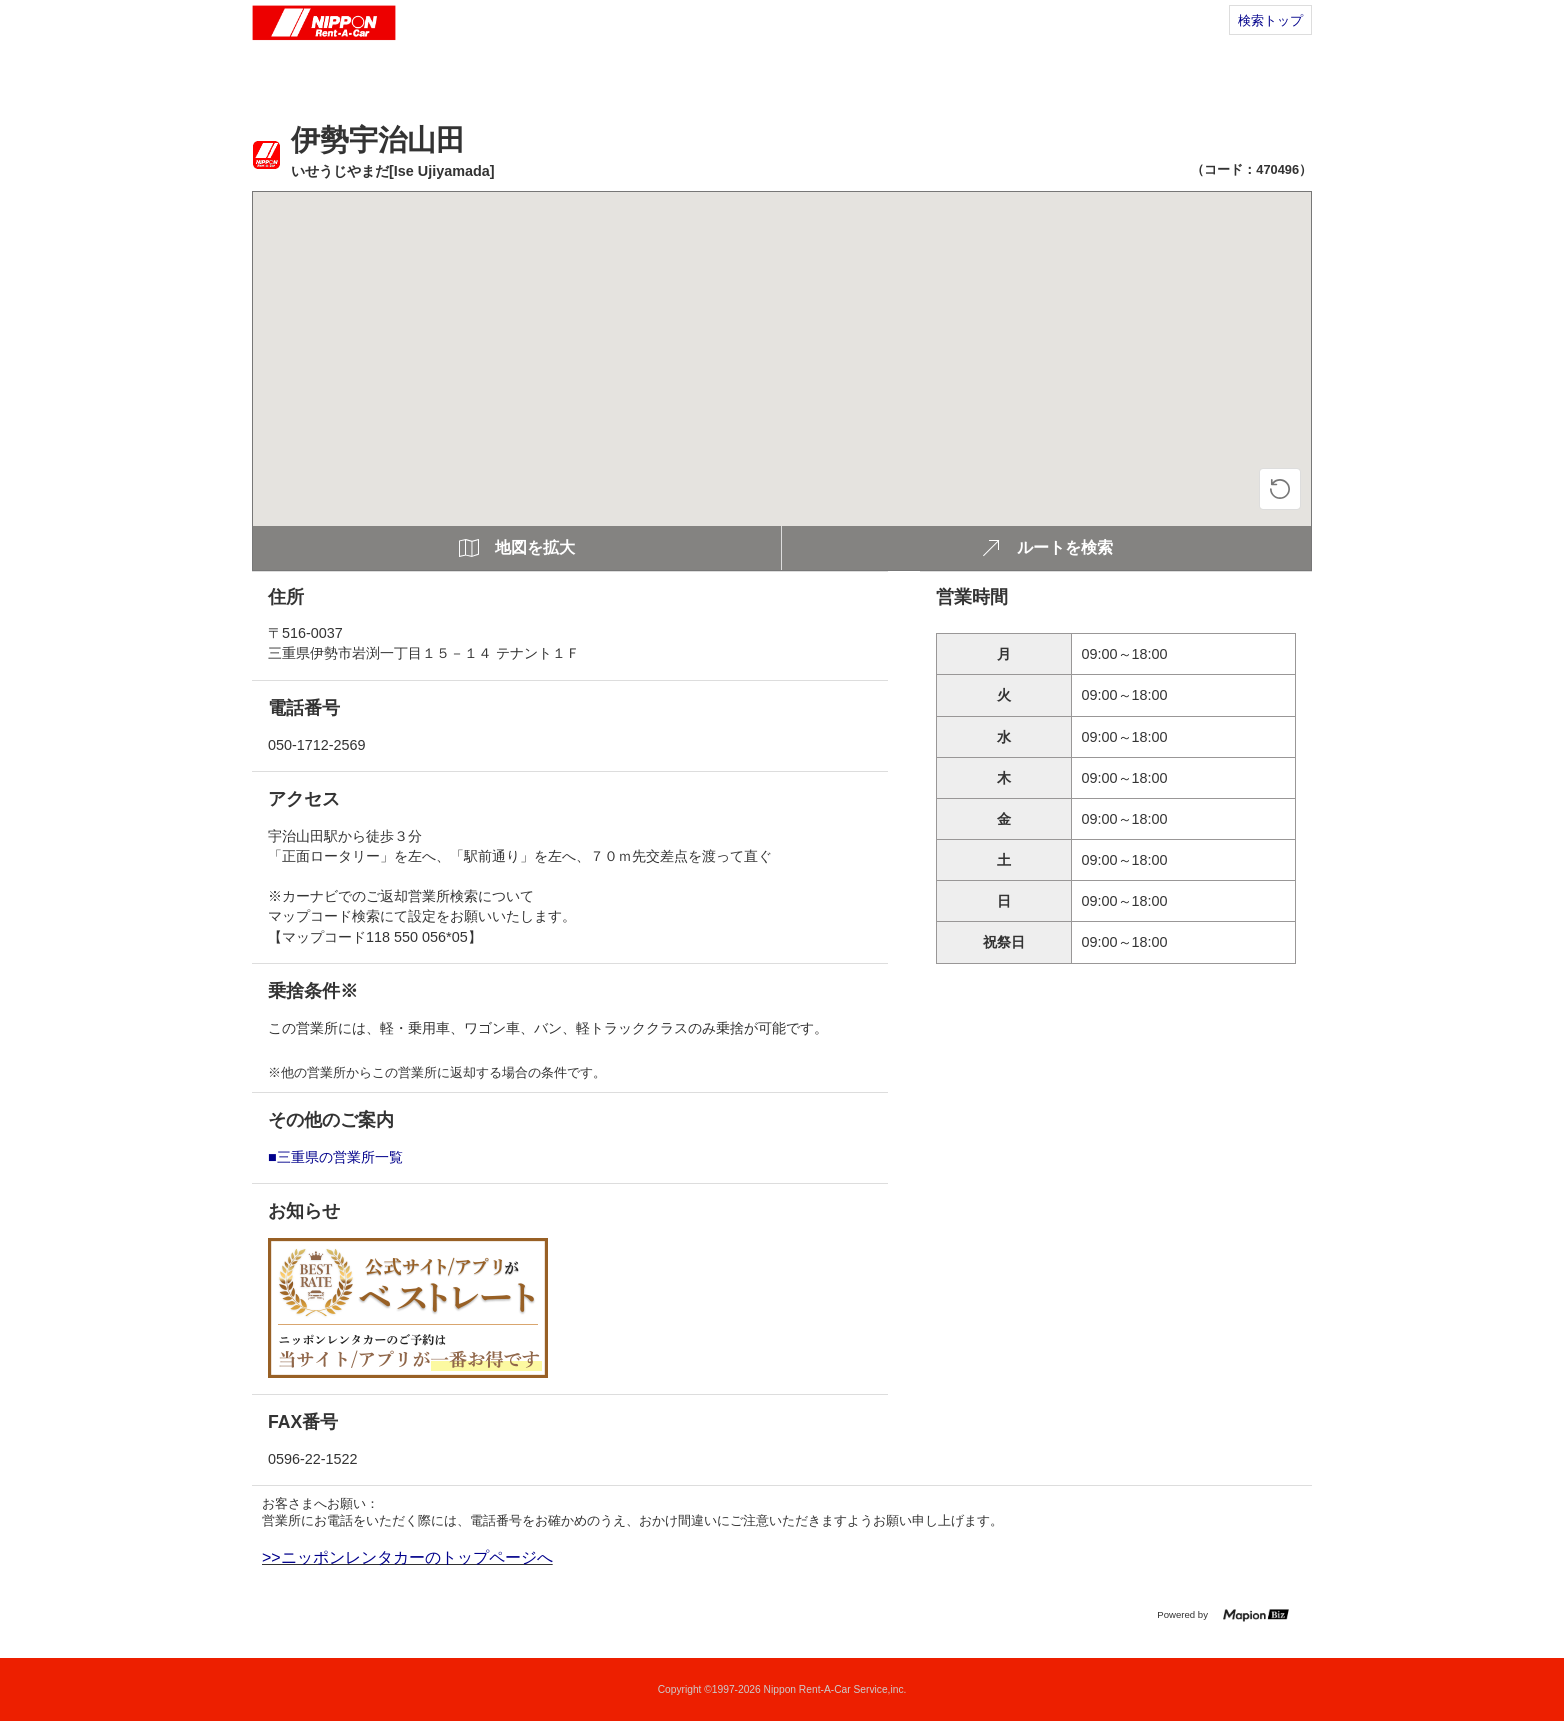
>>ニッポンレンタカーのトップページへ (407, 1557)
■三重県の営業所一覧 (335, 1157)
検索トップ (1270, 20)
